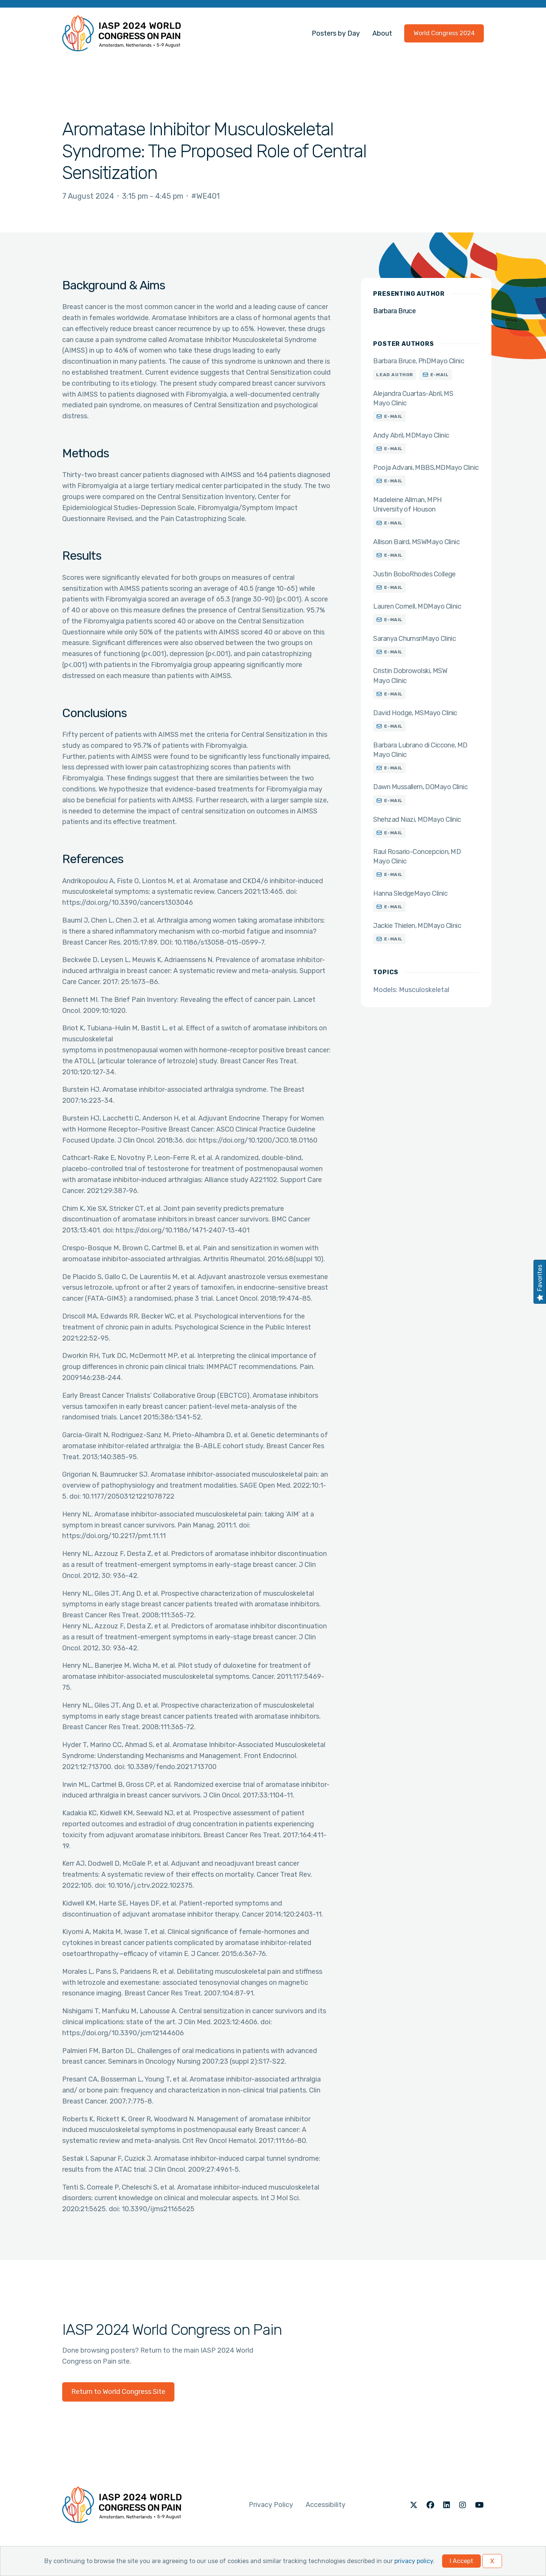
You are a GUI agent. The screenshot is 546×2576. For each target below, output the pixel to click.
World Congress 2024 (444, 33)
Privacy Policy (271, 2505)
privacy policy (413, 2561)
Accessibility (325, 2505)
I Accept (461, 2561)
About (382, 33)
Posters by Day (336, 33)
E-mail (439, 374)
